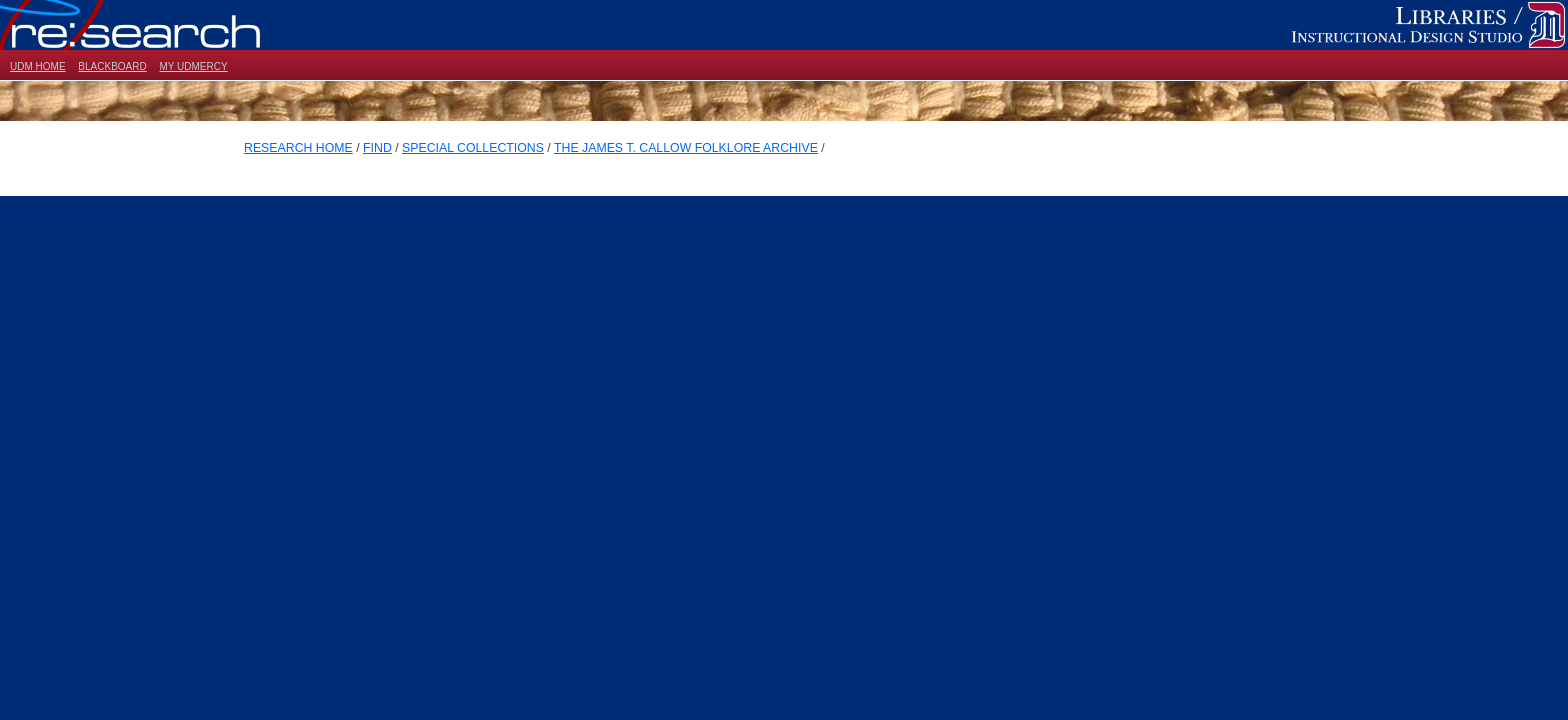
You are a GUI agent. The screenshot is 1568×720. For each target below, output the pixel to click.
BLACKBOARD (112, 66)
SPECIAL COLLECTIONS (473, 148)
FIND (377, 148)
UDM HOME (38, 66)
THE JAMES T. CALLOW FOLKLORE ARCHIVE (686, 148)
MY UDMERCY (193, 66)
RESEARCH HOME (298, 148)
